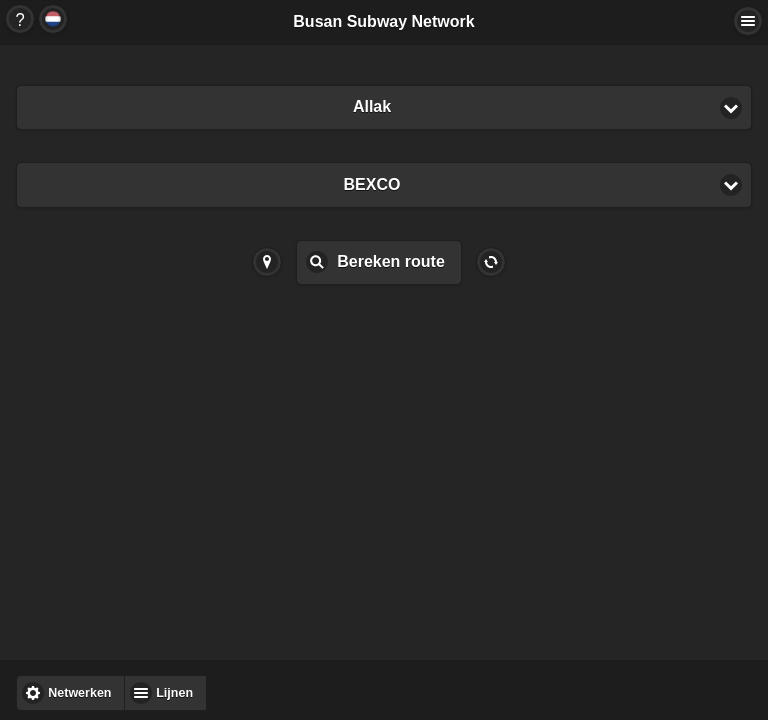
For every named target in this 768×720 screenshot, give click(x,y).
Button (20, 19)
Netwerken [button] (79, 693)
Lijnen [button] (174, 693)
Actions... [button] (748, 21)
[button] (384, 107)
